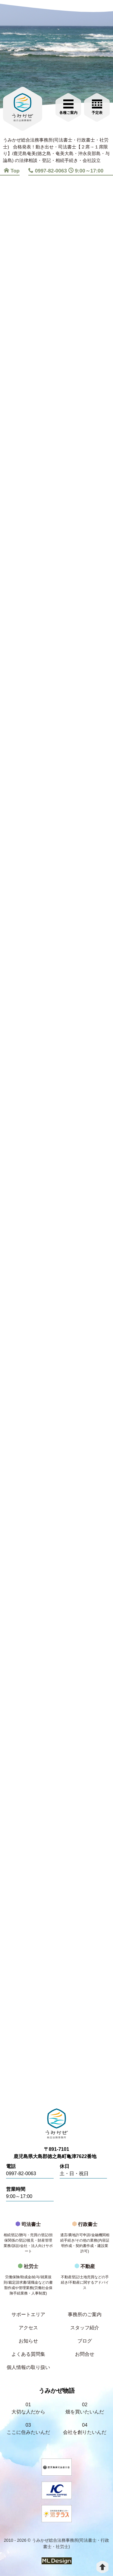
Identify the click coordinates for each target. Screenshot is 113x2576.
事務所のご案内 (85, 2314)
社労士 (28, 2281)
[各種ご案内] (68, 106)
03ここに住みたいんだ (28, 2428)
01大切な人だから (28, 2408)
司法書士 (28, 2239)
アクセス (28, 2327)
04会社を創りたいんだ (84, 2428)
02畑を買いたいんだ (84, 2408)
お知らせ (28, 2340)
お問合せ (84, 2354)
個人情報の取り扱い (28, 2367)
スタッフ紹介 (84, 2327)
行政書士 (85, 2239)
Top (12, 171)
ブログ (84, 2340)
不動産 (85, 2279)
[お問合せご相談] (97, 106)
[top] (102, 2567)
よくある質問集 (28, 2354)
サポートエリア (28, 2314)
